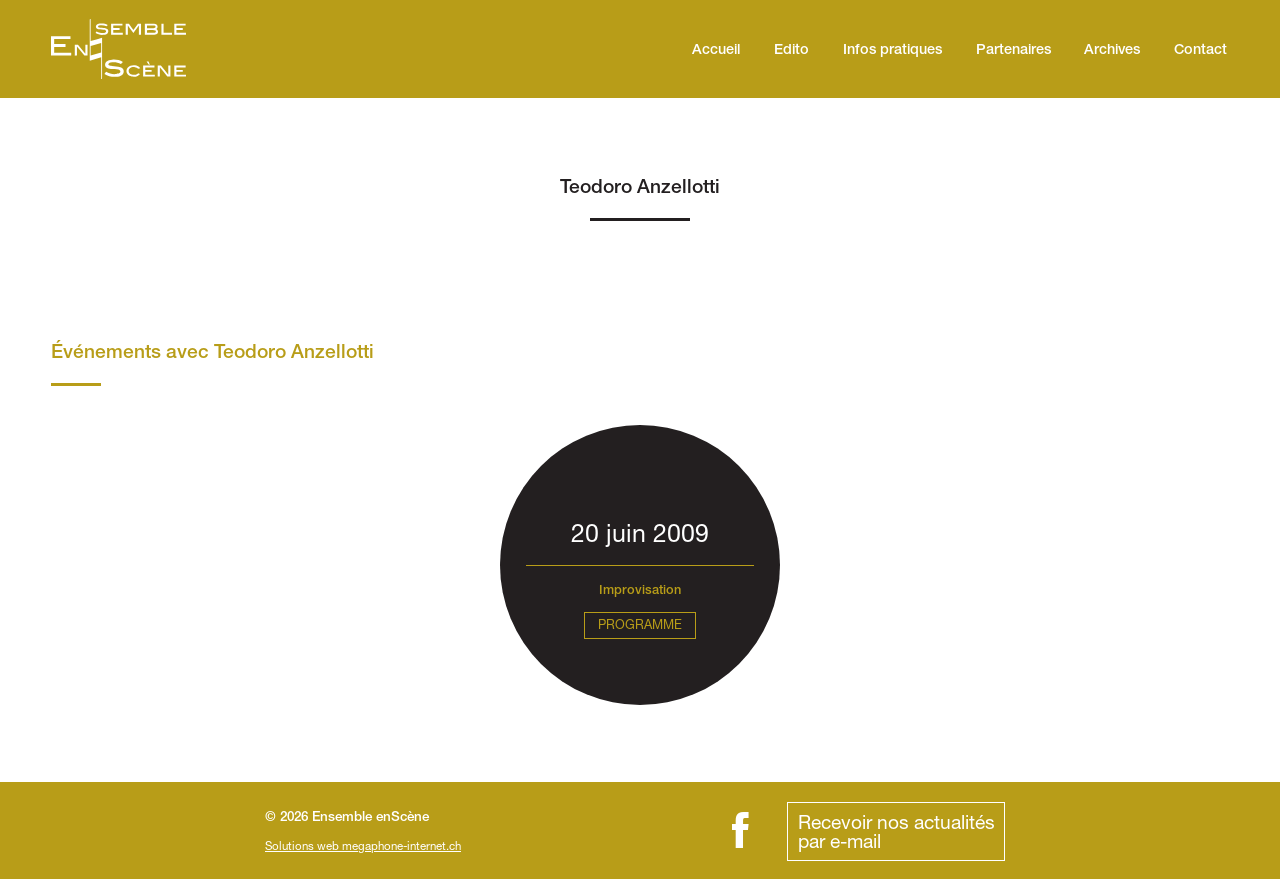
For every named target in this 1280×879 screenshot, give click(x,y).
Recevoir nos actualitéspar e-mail (896, 831)
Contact (1200, 51)
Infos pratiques (892, 51)
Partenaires (1013, 51)
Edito (791, 51)
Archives (1112, 51)
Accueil (716, 51)
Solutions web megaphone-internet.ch (363, 845)
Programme (640, 624)
